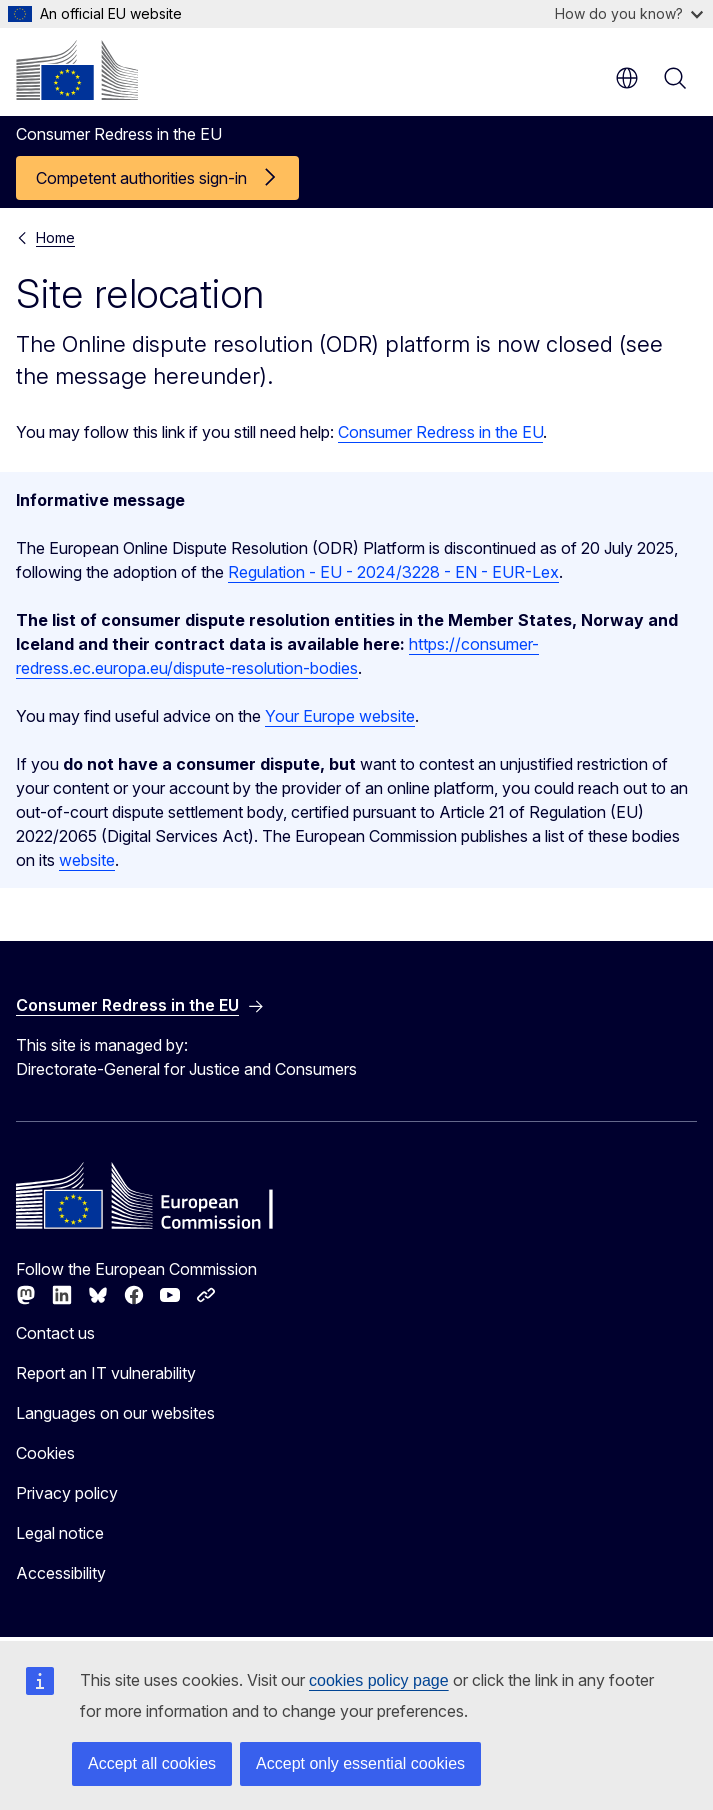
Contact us (55, 1333)
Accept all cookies (152, 1763)
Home (55, 237)
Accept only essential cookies (360, 1763)
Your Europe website (340, 716)
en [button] (627, 78)
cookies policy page (379, 1680)
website (87, 860)
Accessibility (61, 1573)
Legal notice (60, 1533)
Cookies (45, 1453)
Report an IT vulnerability (106, 1373)
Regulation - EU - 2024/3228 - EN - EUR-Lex (393, 572)
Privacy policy (67, 1493)
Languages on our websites (115, 1413)
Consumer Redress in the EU (440, 432)
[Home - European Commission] (77, 70)
